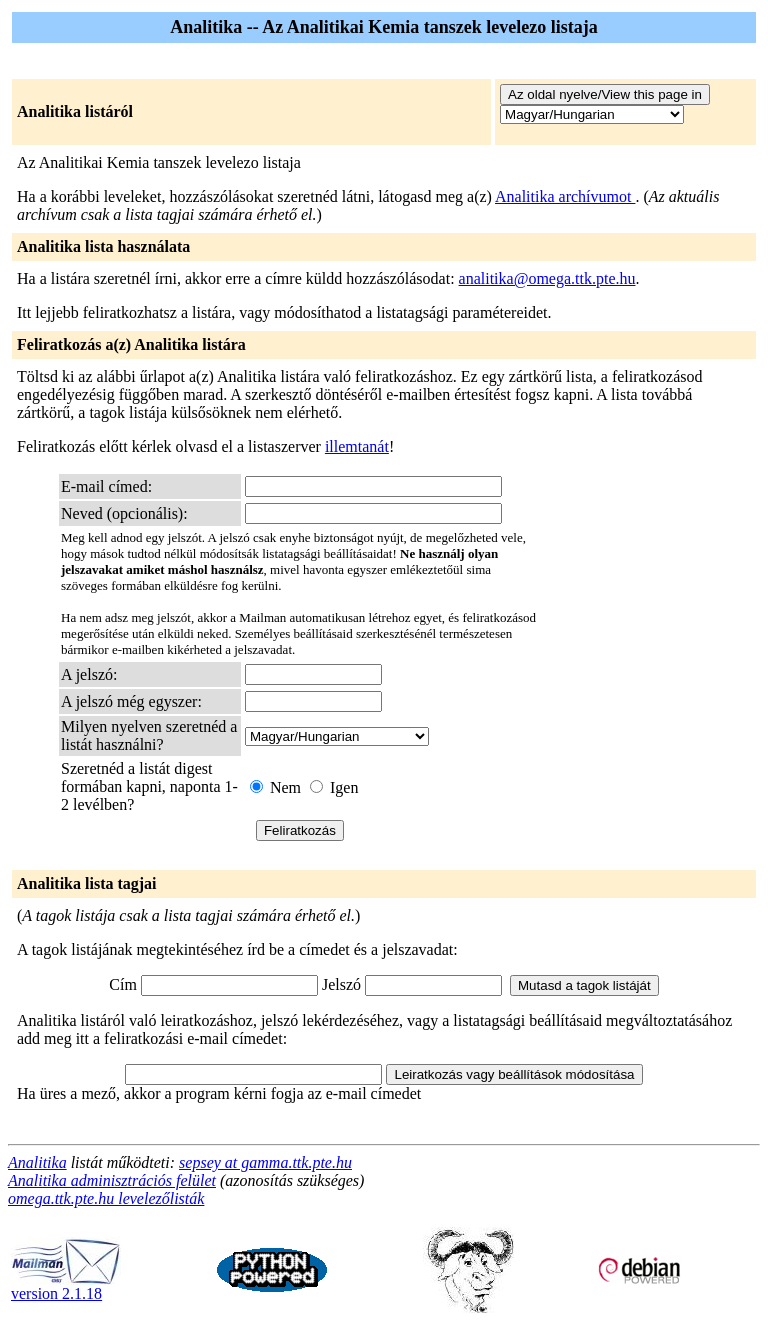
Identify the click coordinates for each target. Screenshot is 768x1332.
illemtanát (357, 446)
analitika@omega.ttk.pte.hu (547, 278)
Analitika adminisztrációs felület (112, 1180)
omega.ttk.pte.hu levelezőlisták (106, 1198)
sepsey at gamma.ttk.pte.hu (265, 1162)
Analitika (37, 1162)
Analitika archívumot (565, 196)
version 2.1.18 (66, 1286)
